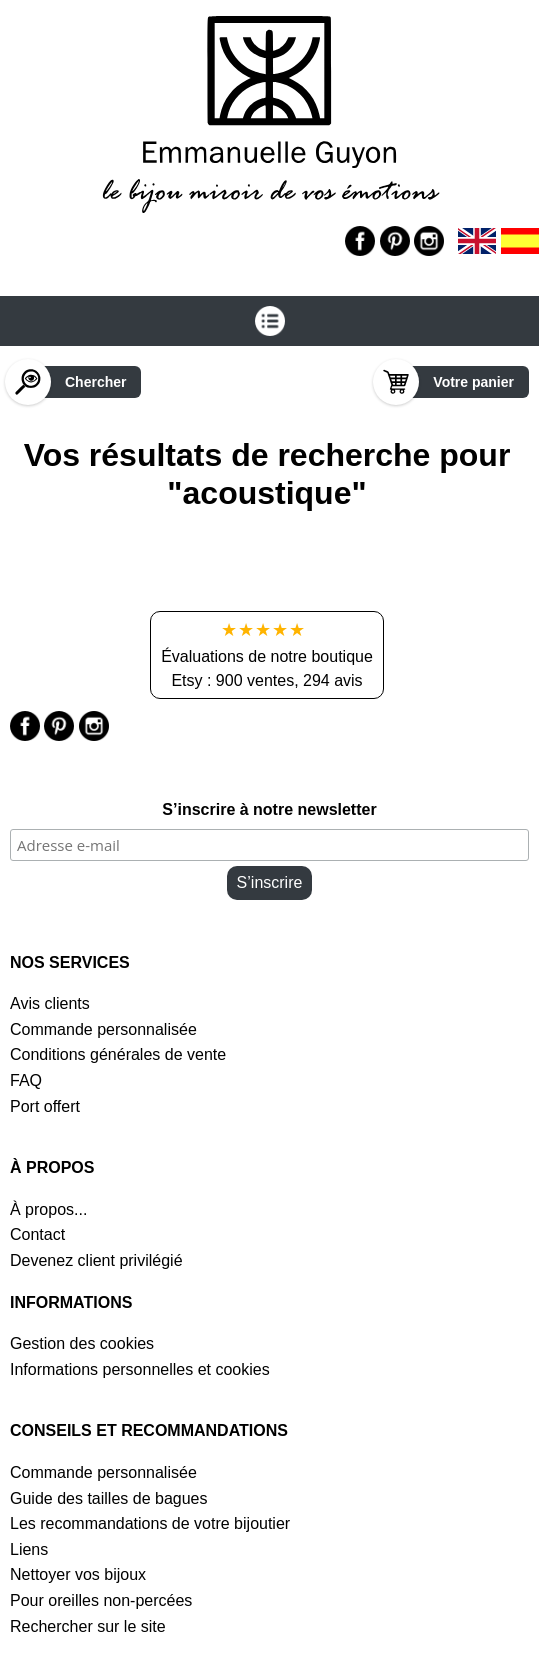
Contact (37, 1234)
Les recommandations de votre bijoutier (150, 1523)
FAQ (26, 1080)
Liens (29, 1549)
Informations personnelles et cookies (140, 1369)
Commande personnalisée (103, 1029)
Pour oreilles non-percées (101, 1600)
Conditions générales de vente (118, 1054)
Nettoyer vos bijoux (78, 1574)
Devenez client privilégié (96, 1260)
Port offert (45, 1106)
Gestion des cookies (82, 1343)
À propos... (48, 1209)
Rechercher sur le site (88, 1626)
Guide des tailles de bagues (108, 1498)
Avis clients (50, 1003)
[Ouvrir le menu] (269, 321)
